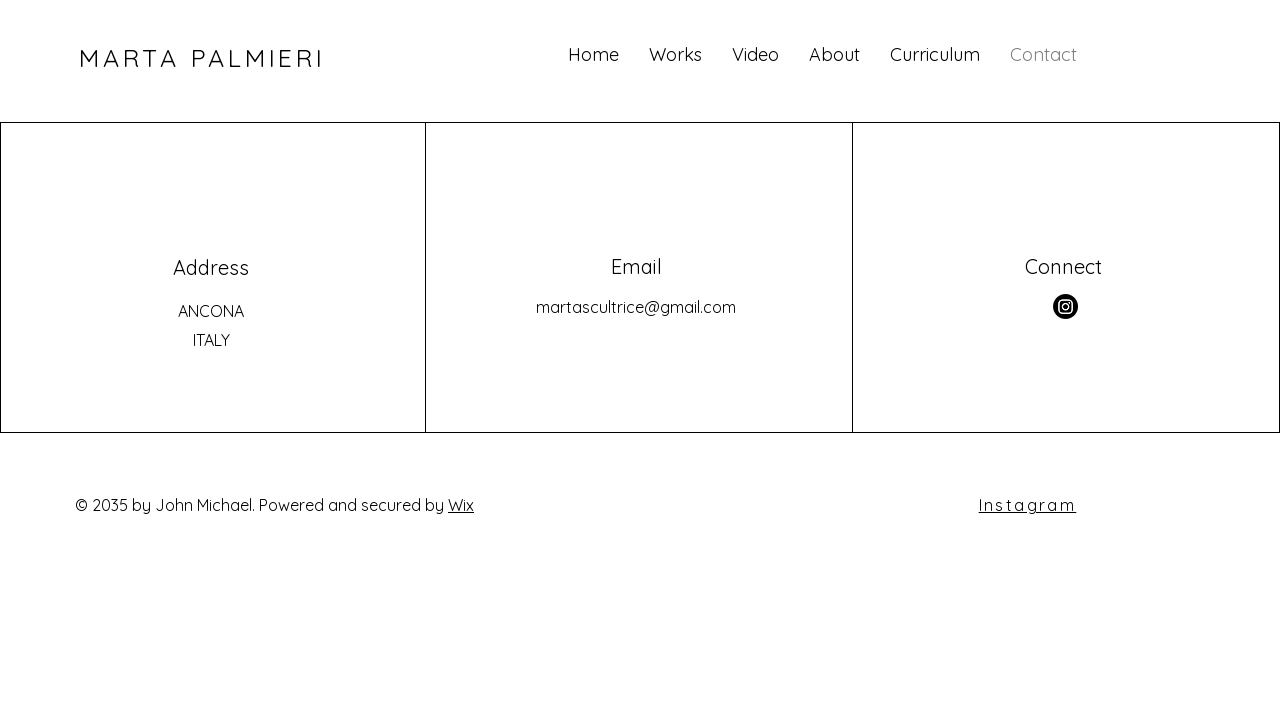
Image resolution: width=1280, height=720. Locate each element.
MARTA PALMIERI (202, 57)
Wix (461, 505)
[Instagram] (1065, 306)
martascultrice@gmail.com (636, 307)
